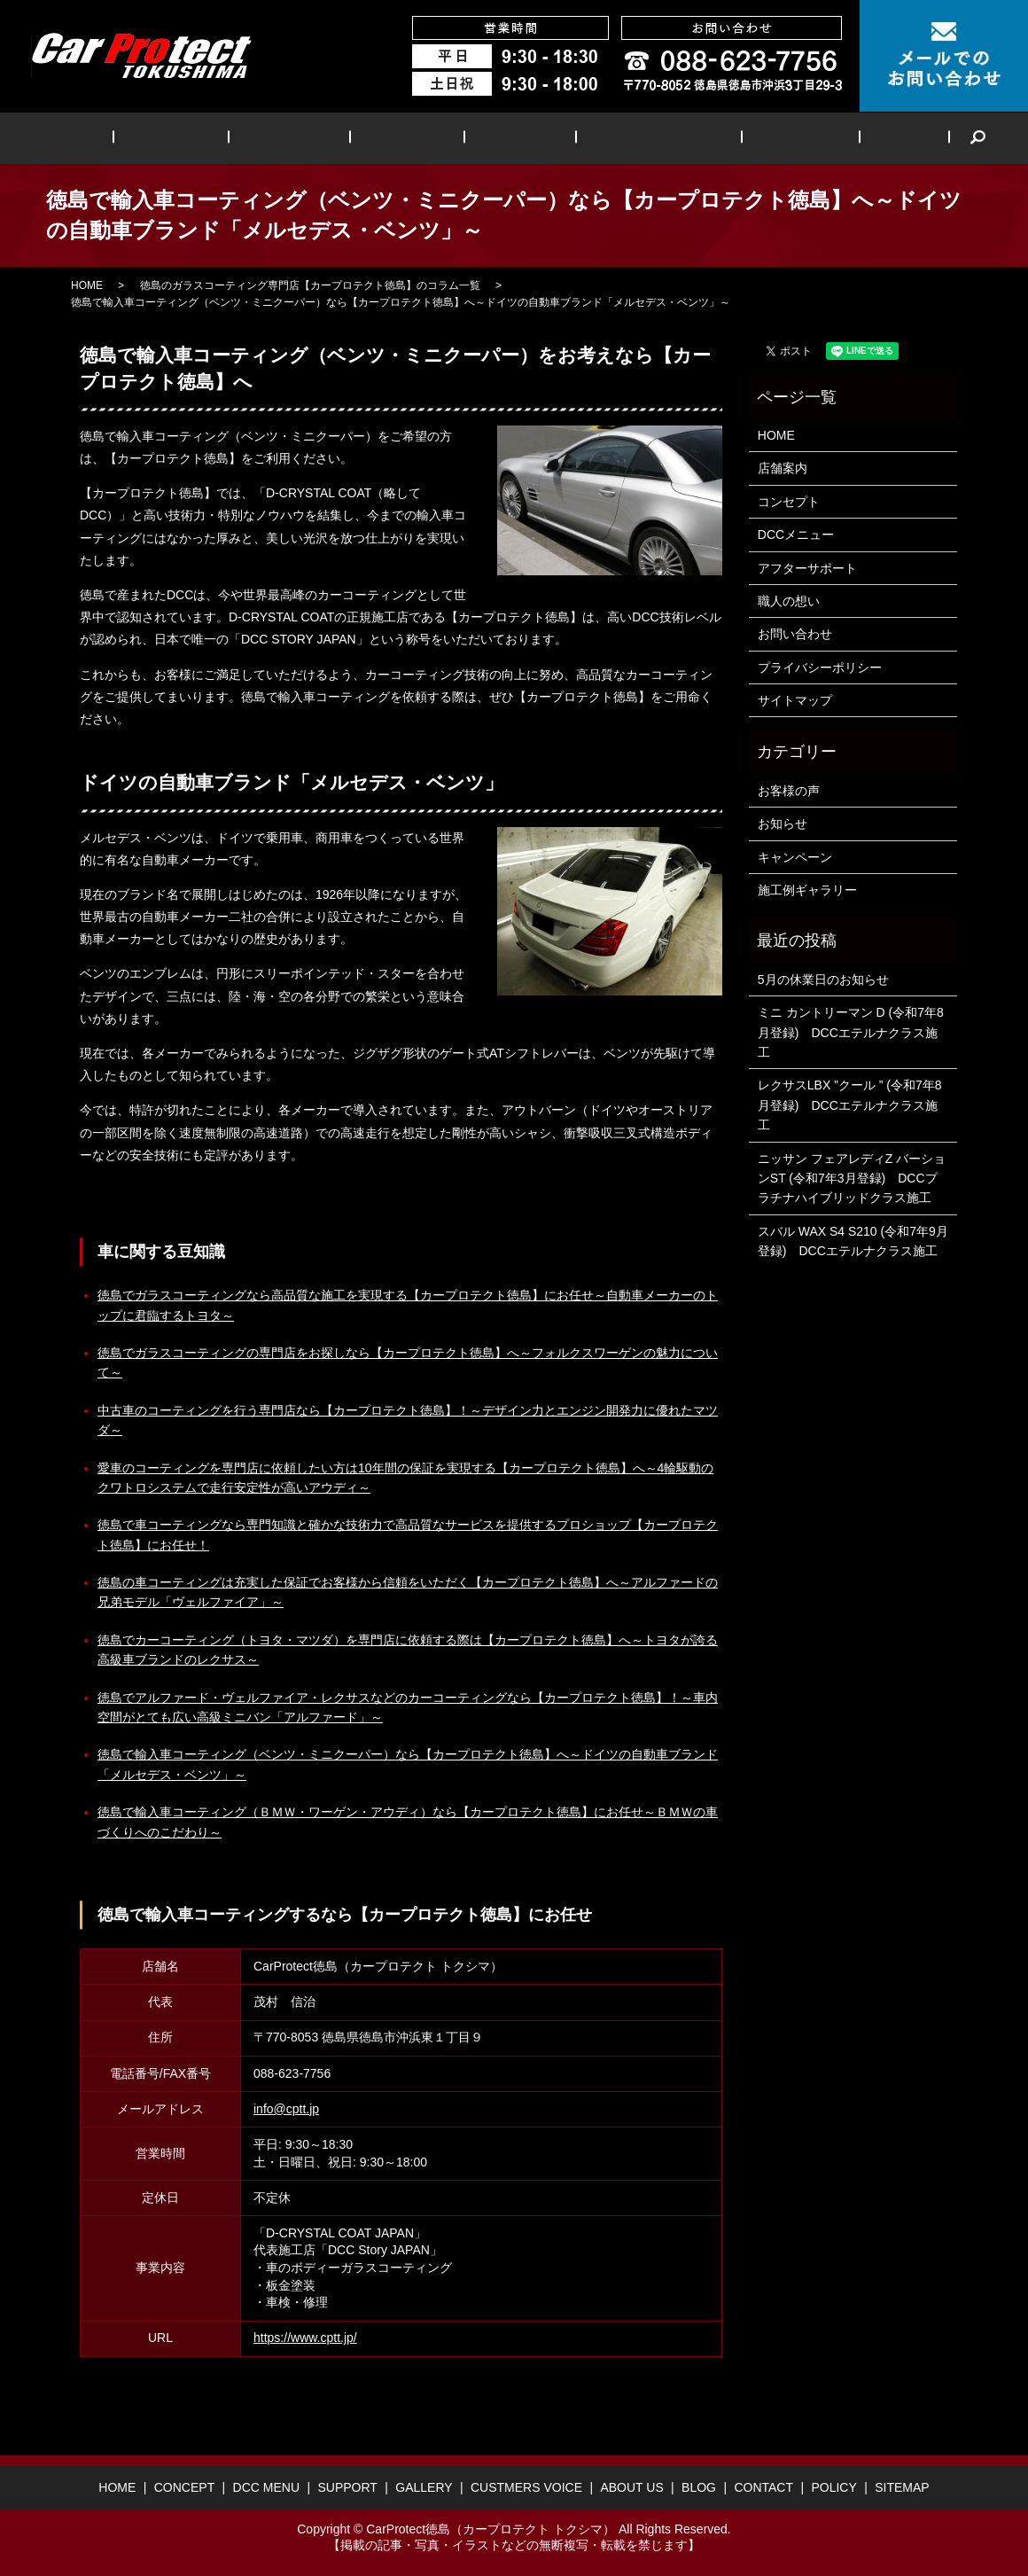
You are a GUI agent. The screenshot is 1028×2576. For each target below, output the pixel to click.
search (898, 138)
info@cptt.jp (286, 2109)
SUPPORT (414, 137)
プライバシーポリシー (820, 667)
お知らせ (782, 823)
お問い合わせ (795, 634)
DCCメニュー (796, 534)
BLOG (836, 137)
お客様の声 (789, 791)
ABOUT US (752, 137)
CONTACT (763, 2487)
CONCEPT (217, 137)
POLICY (833, 2487)
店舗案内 (782, 468)
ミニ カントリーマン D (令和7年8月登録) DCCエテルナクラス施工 (851, 1032)
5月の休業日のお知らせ (823, 979)
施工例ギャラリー (807, 890)
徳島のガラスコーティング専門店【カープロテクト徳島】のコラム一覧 (310, 285)
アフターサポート (807, 568)
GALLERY (507, 137)
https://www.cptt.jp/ (305, 2337)
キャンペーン (795, 857)
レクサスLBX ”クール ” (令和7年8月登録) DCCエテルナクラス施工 (850, 1105)
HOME (136, 137)
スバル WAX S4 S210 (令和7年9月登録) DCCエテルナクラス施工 (853, 1241)
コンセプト (789, 502)
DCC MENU (316, 137)
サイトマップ (795, 700)
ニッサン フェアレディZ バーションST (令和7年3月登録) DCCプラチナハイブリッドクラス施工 (852, 1178)
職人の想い (789, 601)
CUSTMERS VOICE (629, 137)
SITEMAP (902, 2487)
